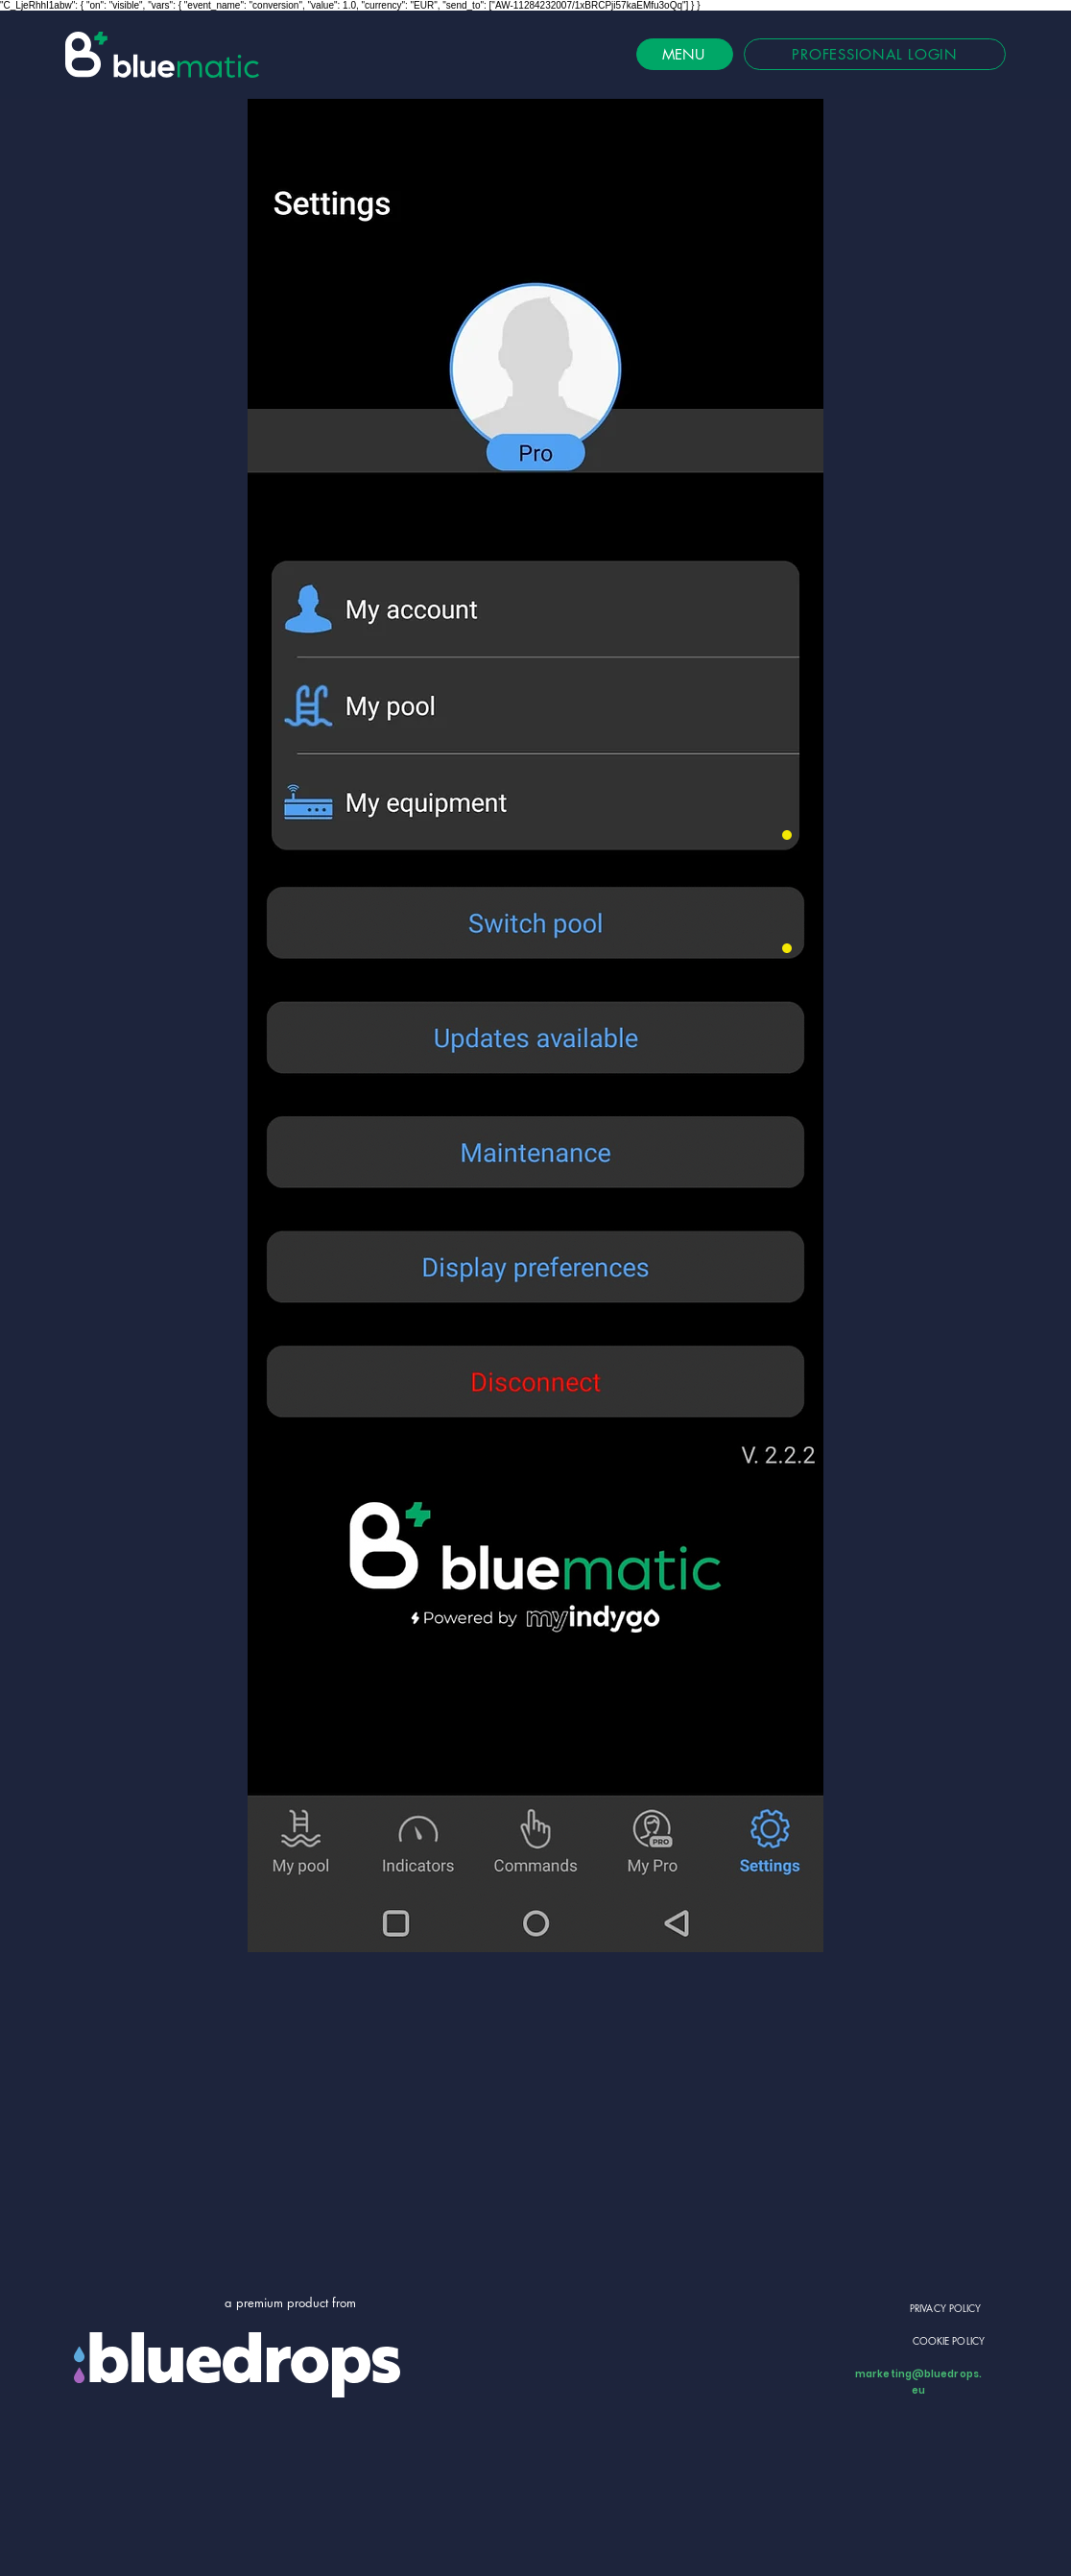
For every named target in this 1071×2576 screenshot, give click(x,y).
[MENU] (684, 54)
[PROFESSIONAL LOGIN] (875, 54)
